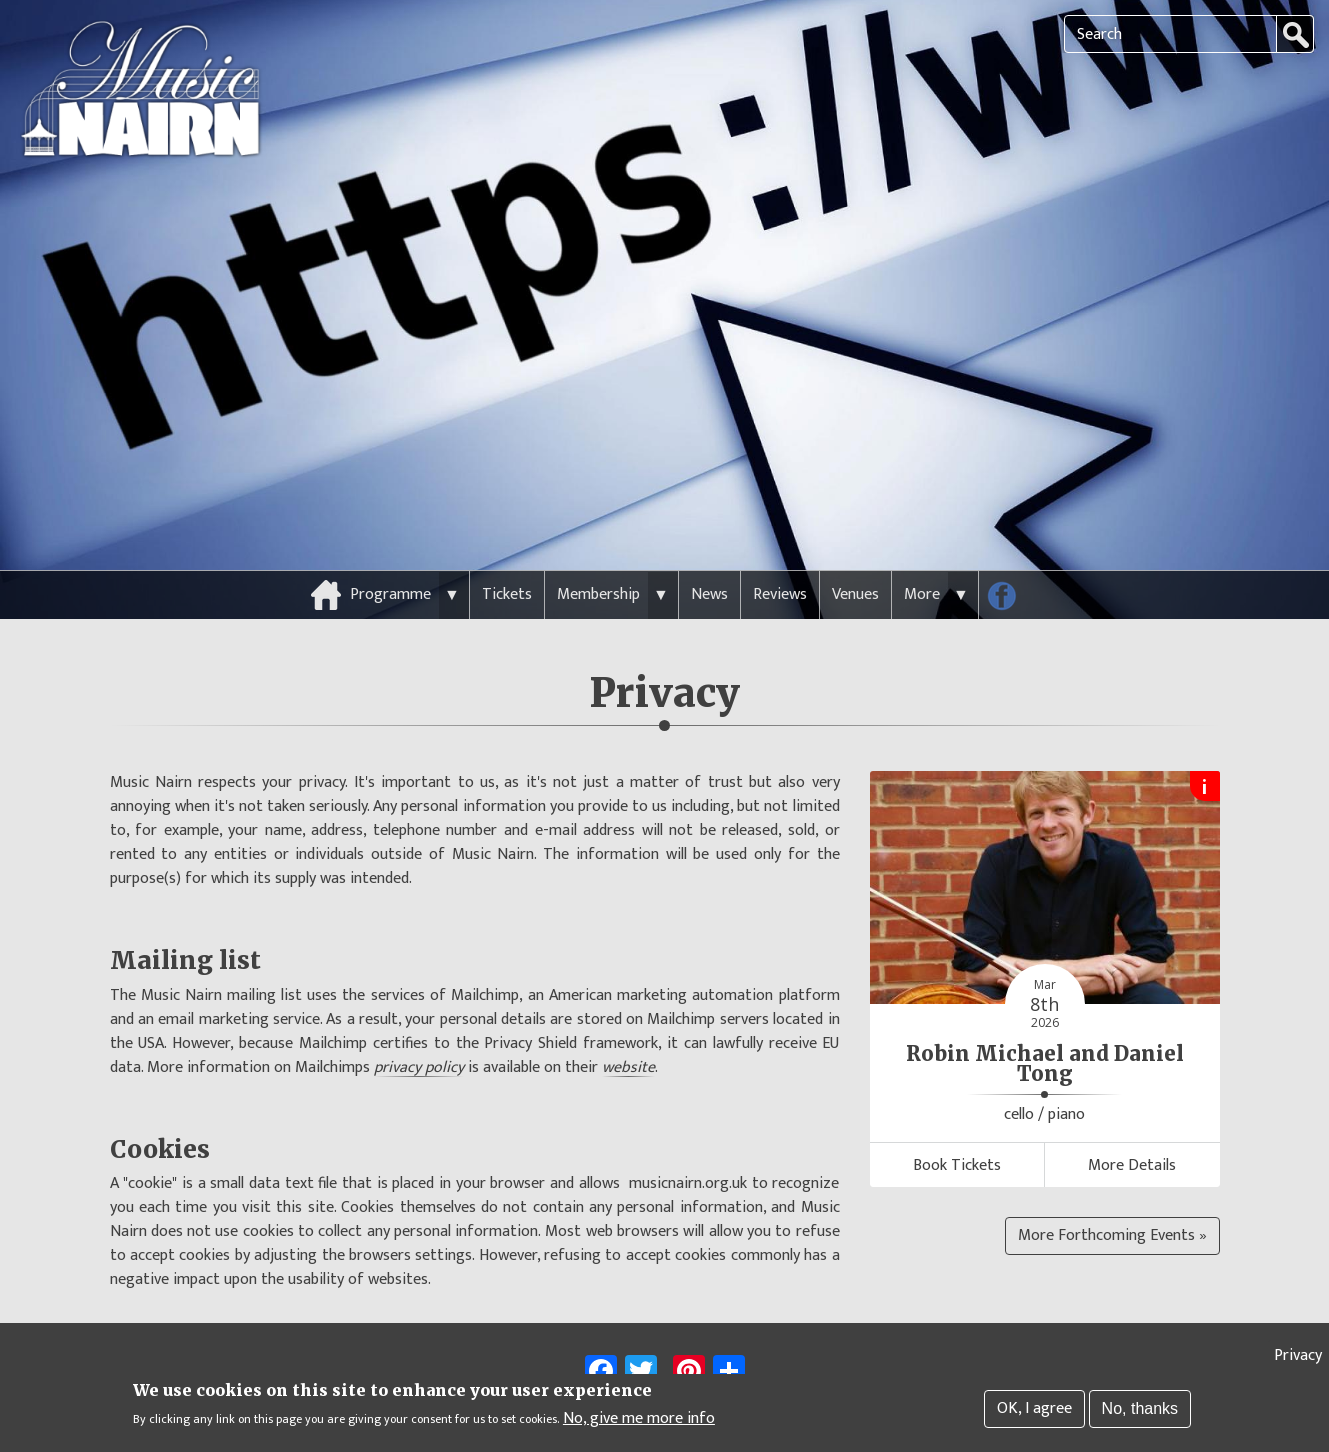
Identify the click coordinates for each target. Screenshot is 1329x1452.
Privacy (1298, 1357)
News (709, 559)
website (628, 1033)
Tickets (507, 559)
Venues (855, 559)
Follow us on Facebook (1009, 565)
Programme (390, 559)
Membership (598, 559)
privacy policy (419, 1033)
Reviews (780, 559)
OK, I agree (1034, 1410)
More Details (1132, 1130)
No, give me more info (639, 1421)
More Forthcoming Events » (1112, 1200)
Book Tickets (957, 1130)
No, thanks (1140, 1410)
